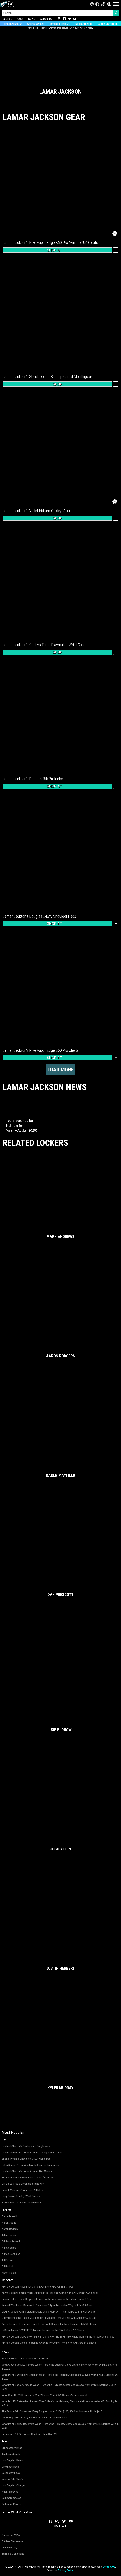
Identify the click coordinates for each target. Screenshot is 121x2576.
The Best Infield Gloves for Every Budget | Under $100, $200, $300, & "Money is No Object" (52, 2411)
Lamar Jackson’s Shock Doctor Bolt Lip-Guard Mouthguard (48, 376)
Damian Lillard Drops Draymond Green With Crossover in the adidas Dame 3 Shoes (48, 2299)
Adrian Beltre (9, 2247)
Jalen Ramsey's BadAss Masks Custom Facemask (30, 2165)
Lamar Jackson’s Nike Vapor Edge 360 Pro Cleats (41, 1050)
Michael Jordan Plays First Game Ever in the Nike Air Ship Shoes (37, 2286)
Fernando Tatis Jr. (59, 24)
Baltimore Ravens (11, 2504)
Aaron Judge (9, 2222)
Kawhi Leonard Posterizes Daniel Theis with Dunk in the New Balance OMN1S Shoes (49, 2324)
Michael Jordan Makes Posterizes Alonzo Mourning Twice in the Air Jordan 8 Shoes (49, 2342)
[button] (109, 4)
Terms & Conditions (13, 2553)
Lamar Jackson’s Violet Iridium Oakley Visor (36, 510)
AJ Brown (7, 2260)
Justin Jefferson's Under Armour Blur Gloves (27, 2171)
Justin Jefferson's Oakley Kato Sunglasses (26, 2146)
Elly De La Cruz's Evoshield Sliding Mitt (23, 2183)
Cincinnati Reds (10, 2466)
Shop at (57, 250)
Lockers (7, 18)
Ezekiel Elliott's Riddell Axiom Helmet (22, 2202)
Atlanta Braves (10, 2491)
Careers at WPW (11, 2535)
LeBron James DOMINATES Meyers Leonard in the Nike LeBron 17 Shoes (43, 2330)
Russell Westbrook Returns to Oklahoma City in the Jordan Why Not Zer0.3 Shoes (48, 2305)
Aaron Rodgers (10, 2229)
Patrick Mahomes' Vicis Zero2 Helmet (23, 2190)
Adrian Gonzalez (11, 2253)
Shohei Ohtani (35, 24)
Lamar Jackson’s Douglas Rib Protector (33, 778)
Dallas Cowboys (11, 2472)
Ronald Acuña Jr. (12, 24)
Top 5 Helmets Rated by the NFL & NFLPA (25, 2358)
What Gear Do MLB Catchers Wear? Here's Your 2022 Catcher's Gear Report (44, 2395)
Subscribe (46, 18)
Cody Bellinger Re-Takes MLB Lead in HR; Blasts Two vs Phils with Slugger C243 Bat (49, 2317)
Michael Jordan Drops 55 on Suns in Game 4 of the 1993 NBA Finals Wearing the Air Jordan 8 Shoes (58, 2336)
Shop (57, 384)
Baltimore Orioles (11, 2497)
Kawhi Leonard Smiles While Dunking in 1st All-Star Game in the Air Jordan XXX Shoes (50, 2292)
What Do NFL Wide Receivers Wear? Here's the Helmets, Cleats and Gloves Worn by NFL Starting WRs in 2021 (60, 2425)
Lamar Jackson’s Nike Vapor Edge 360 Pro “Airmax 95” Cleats (50, 242)
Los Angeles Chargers (14, 2485)
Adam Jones (9, 2235)
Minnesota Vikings (12, 2447)
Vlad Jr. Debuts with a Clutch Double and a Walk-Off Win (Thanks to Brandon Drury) (48, 2311)
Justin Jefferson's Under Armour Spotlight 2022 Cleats (32, 2152)
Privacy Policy (9, 2547)
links (74, 28)
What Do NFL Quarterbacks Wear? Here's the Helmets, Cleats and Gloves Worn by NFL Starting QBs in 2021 (59, 2386)
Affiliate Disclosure (12, 2541)
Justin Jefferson (108, 24)
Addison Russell (11, 2241)
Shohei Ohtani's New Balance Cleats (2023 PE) (28, 2177)
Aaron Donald (9, 2216)
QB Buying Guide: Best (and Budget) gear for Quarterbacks (34, 2417)
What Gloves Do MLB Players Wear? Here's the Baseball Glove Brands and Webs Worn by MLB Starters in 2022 (59, 2366)
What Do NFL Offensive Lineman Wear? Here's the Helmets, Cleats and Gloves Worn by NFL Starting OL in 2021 (60, 2376)
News (31, 18)
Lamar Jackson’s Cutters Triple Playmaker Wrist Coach (45, 644)
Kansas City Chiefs (12, 2479)
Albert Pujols (9, 2272)
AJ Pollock (8, 2266)
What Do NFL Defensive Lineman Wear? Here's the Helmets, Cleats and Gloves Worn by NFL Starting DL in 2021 (60, 2403)
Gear (20, 18)
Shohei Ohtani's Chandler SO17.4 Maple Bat (26, 2158)
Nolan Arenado (83, 24)
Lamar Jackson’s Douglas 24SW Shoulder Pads (39, 916)
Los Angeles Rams (12, 2460)
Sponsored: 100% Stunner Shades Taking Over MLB (30, 2434)
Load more (60, 1069)
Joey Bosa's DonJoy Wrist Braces (21, 2196)
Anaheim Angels (11, 2454)
